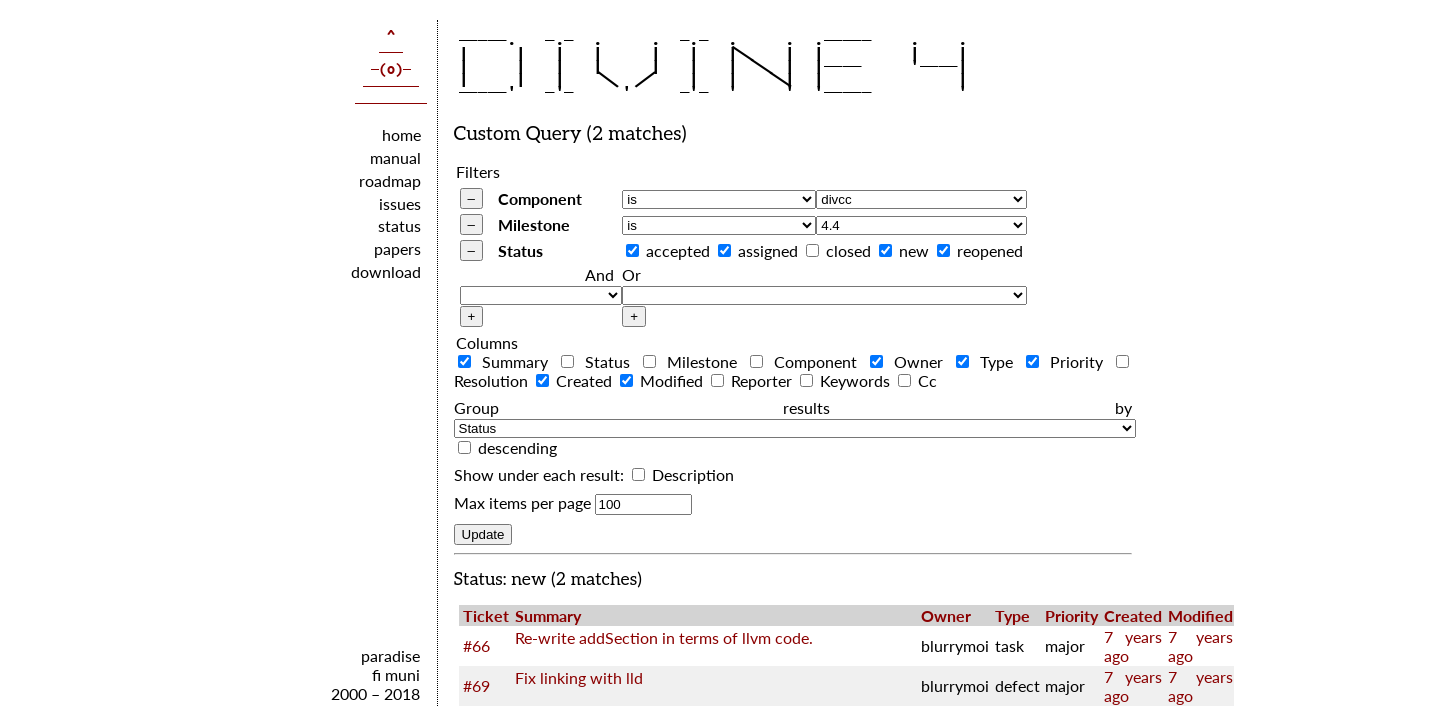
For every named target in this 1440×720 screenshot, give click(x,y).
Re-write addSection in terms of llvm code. (664, 637)
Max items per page (522, 502)
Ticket (486, 615)
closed (848, 250)
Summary (507, 361)
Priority (1069, 361)
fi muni (396, 674)
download (386, 271)
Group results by (793, 407)
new (914, 250)
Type (989, 361)
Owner (911, 361)
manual (395, 157)
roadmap (390, 180)
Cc (917, 380)
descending (517, 447)
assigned (768, 250)
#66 (476, 645)
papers (397, 248)
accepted (678, 250)
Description (683, 474)
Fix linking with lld (579, 677)
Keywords (847, 380)
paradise (390, 655)
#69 (476, 685)
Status (520, 250)
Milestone (534, 224)
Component (540, 198)
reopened (990, 250)
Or (631, 274)
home (401, 134)
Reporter (753, 380)
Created (576, 380)
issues (400, 203)
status (399, 225)
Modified (663, 380)
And (599, 274)
